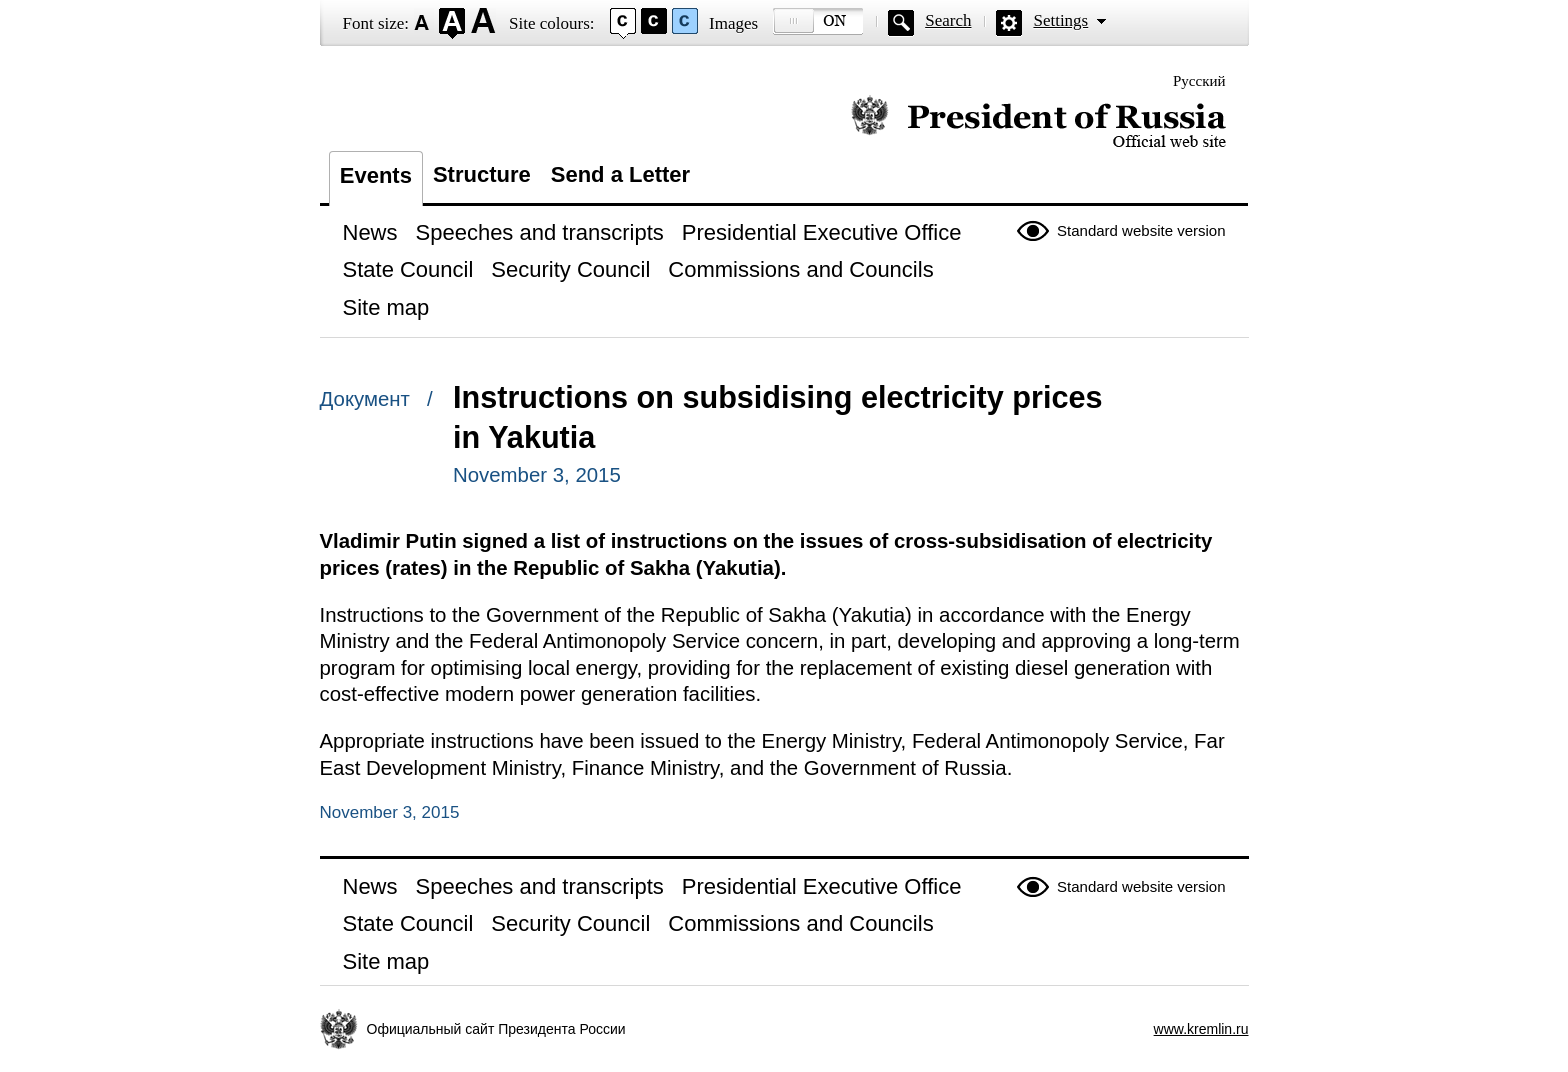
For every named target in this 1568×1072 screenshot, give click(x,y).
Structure (482, 174)
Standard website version (1141, 230)
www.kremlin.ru (1201, 1029)
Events (376, 175)
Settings (1060, 20)
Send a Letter (620, 174)
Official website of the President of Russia (1038, 122)
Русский (1199, 81)
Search (948, 20)
